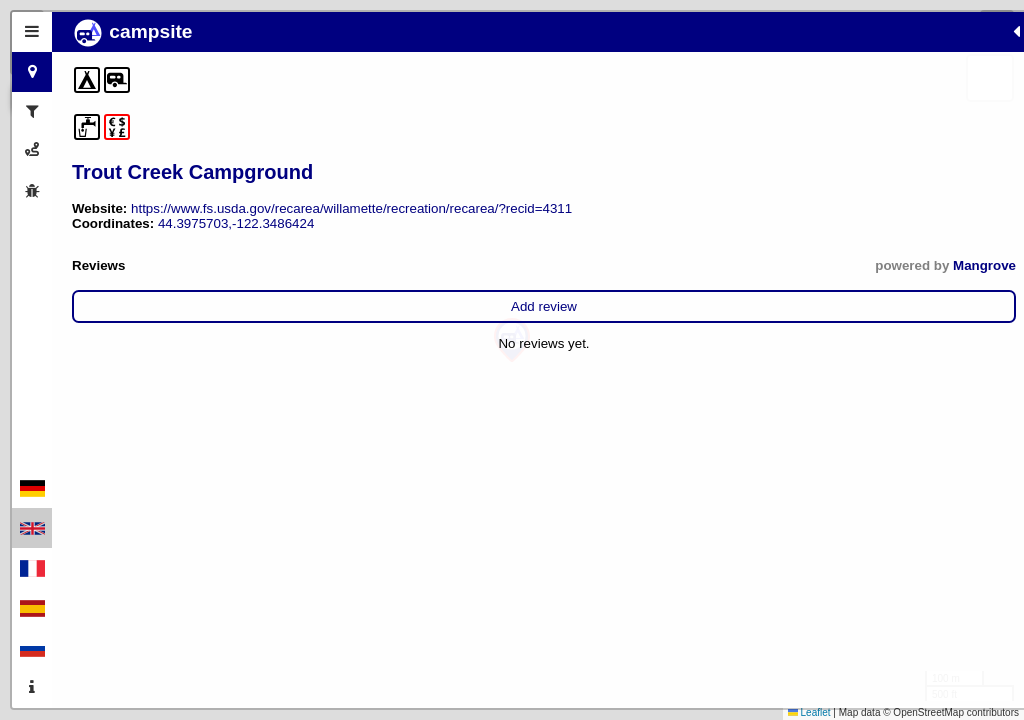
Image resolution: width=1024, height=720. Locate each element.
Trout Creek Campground (192, 172)
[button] (512, 340)
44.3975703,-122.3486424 (236, 253)
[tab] (32, 32)
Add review (227, 336)
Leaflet (809, 712)
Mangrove (350, 295)
